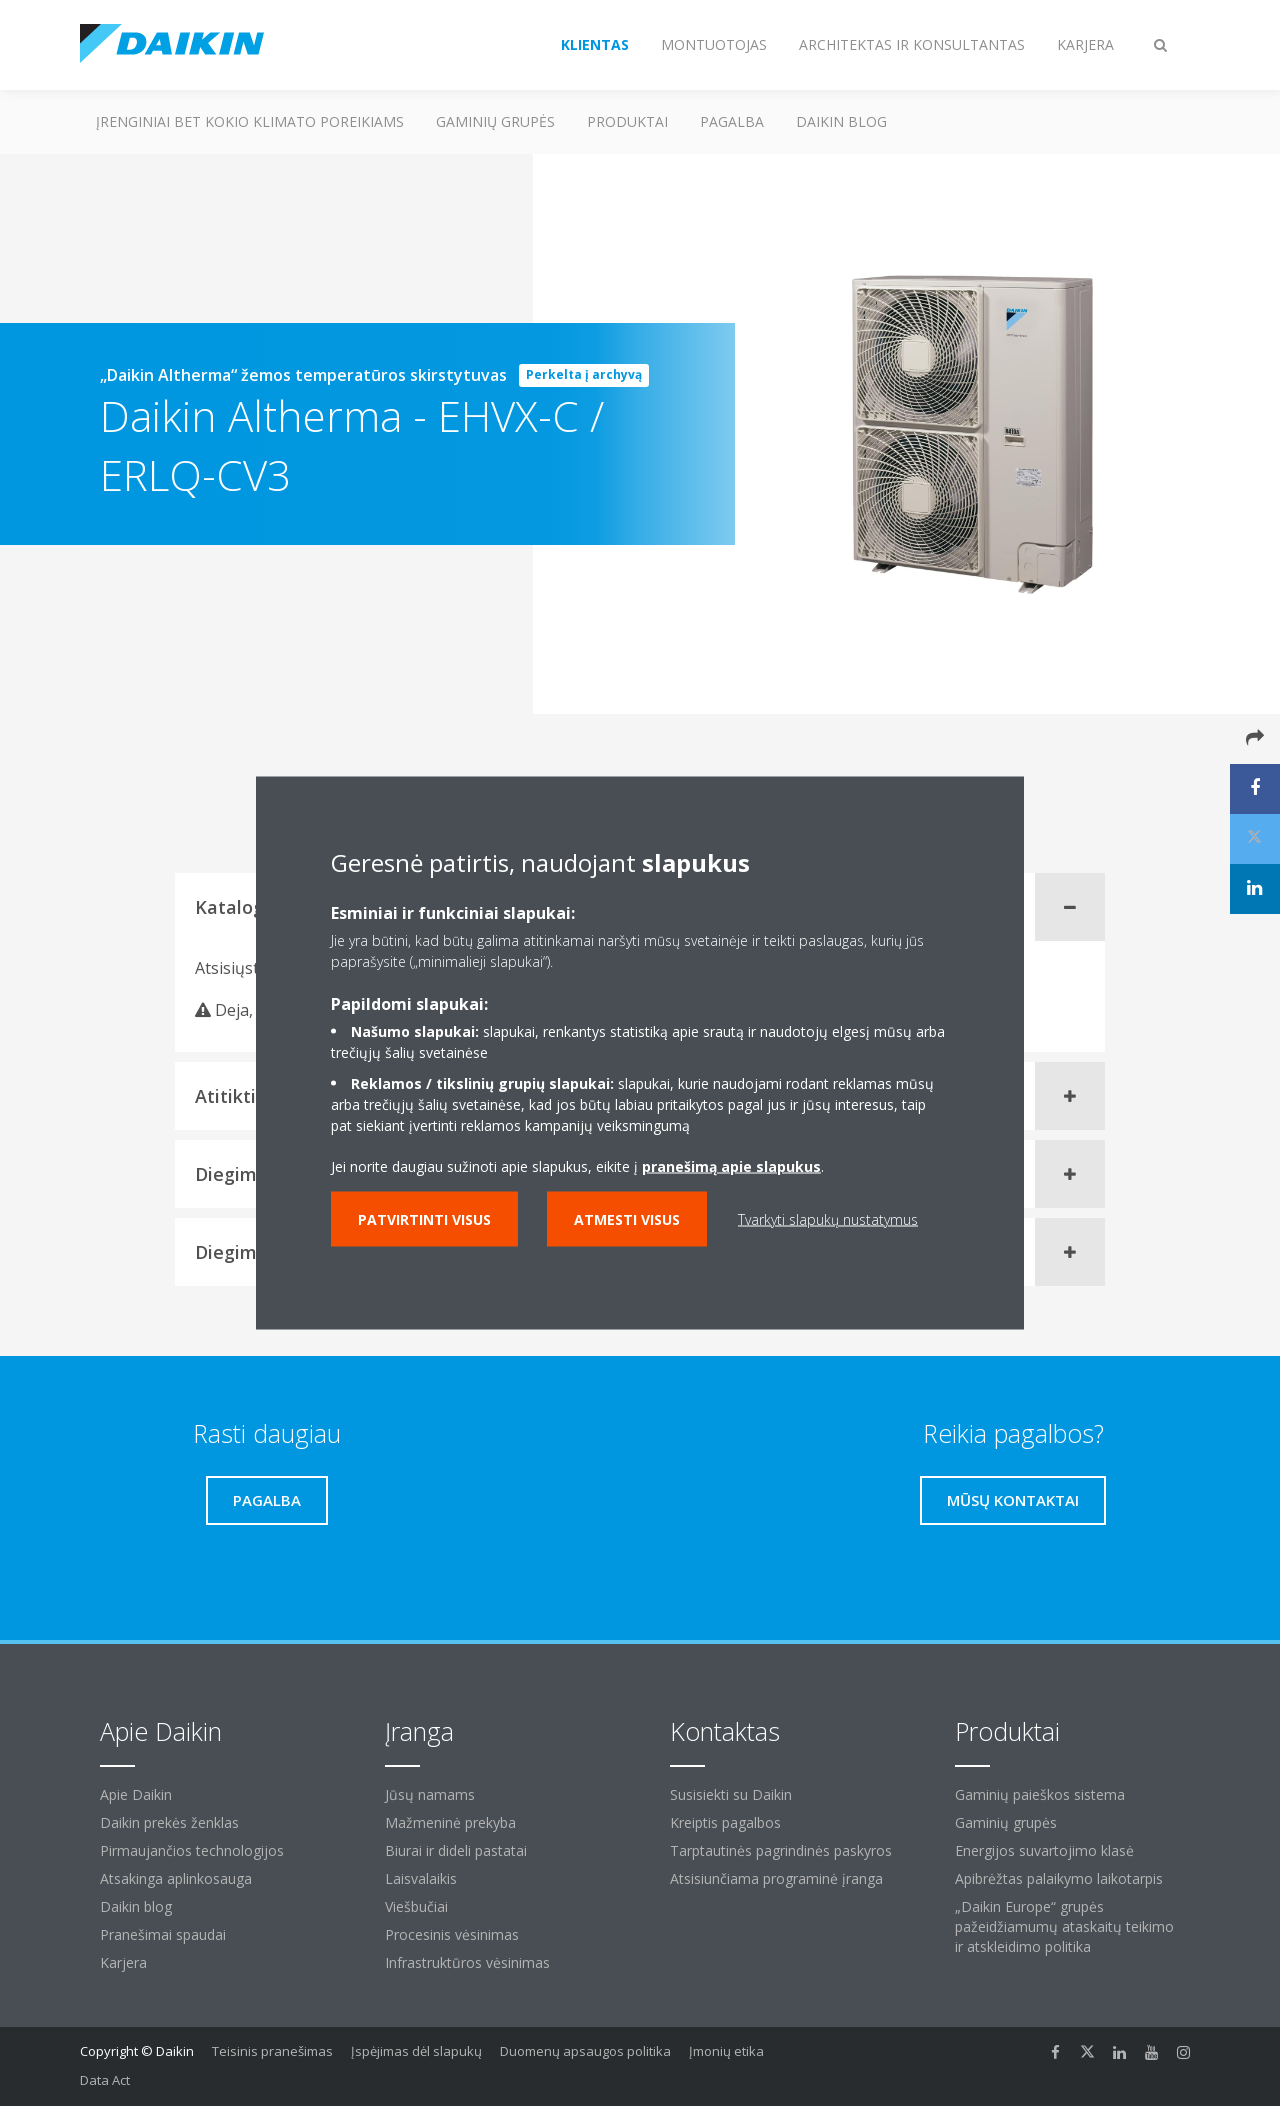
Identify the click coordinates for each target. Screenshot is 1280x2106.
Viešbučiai (416, 1906)
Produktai (627, 121)
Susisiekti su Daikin (731, 1794)
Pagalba (732, 121)
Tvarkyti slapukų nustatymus (828, 1219)
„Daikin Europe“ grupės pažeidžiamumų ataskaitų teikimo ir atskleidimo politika (1064, 1926)
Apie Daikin (136, 1794)
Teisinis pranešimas (272, 2051)
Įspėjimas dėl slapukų (416, 2051)
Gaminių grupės (495, 121)
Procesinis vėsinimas (452, 1934)
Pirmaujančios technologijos (192, 1850)
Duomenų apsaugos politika (585, 2051)
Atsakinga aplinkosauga (176, 1878)
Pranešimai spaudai (163, 1934)
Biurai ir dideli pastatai (456, 1850)
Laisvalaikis (421, 1878)
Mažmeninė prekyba (450, 1822)
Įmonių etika (726, 2051)
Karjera (123, 1962)
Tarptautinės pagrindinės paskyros (781, 1850)
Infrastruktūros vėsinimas (467, 1962)
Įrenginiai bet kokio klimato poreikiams (250, 121)
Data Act (105, 2080)
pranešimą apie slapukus (731, 1166)
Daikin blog (841, 121)
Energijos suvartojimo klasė (1044, 1850)
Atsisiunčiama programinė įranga (776, 1878)
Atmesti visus (627, 1219)
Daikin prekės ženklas (169, 1822)
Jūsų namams (430, 1794)
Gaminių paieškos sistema (1040, 1794)
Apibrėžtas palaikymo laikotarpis (1059, 1878)
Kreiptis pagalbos (725, 1822)
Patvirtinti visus (424, 1219)
